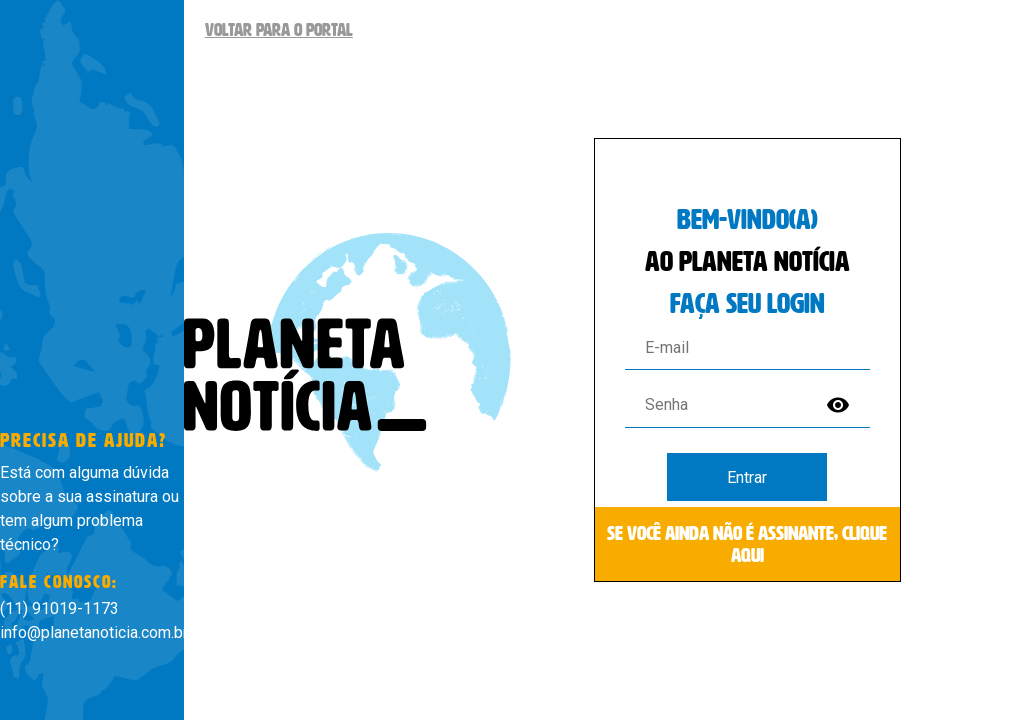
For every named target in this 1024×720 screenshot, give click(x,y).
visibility (838, 405)
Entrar (747, 477)
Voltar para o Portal (279, 30)
